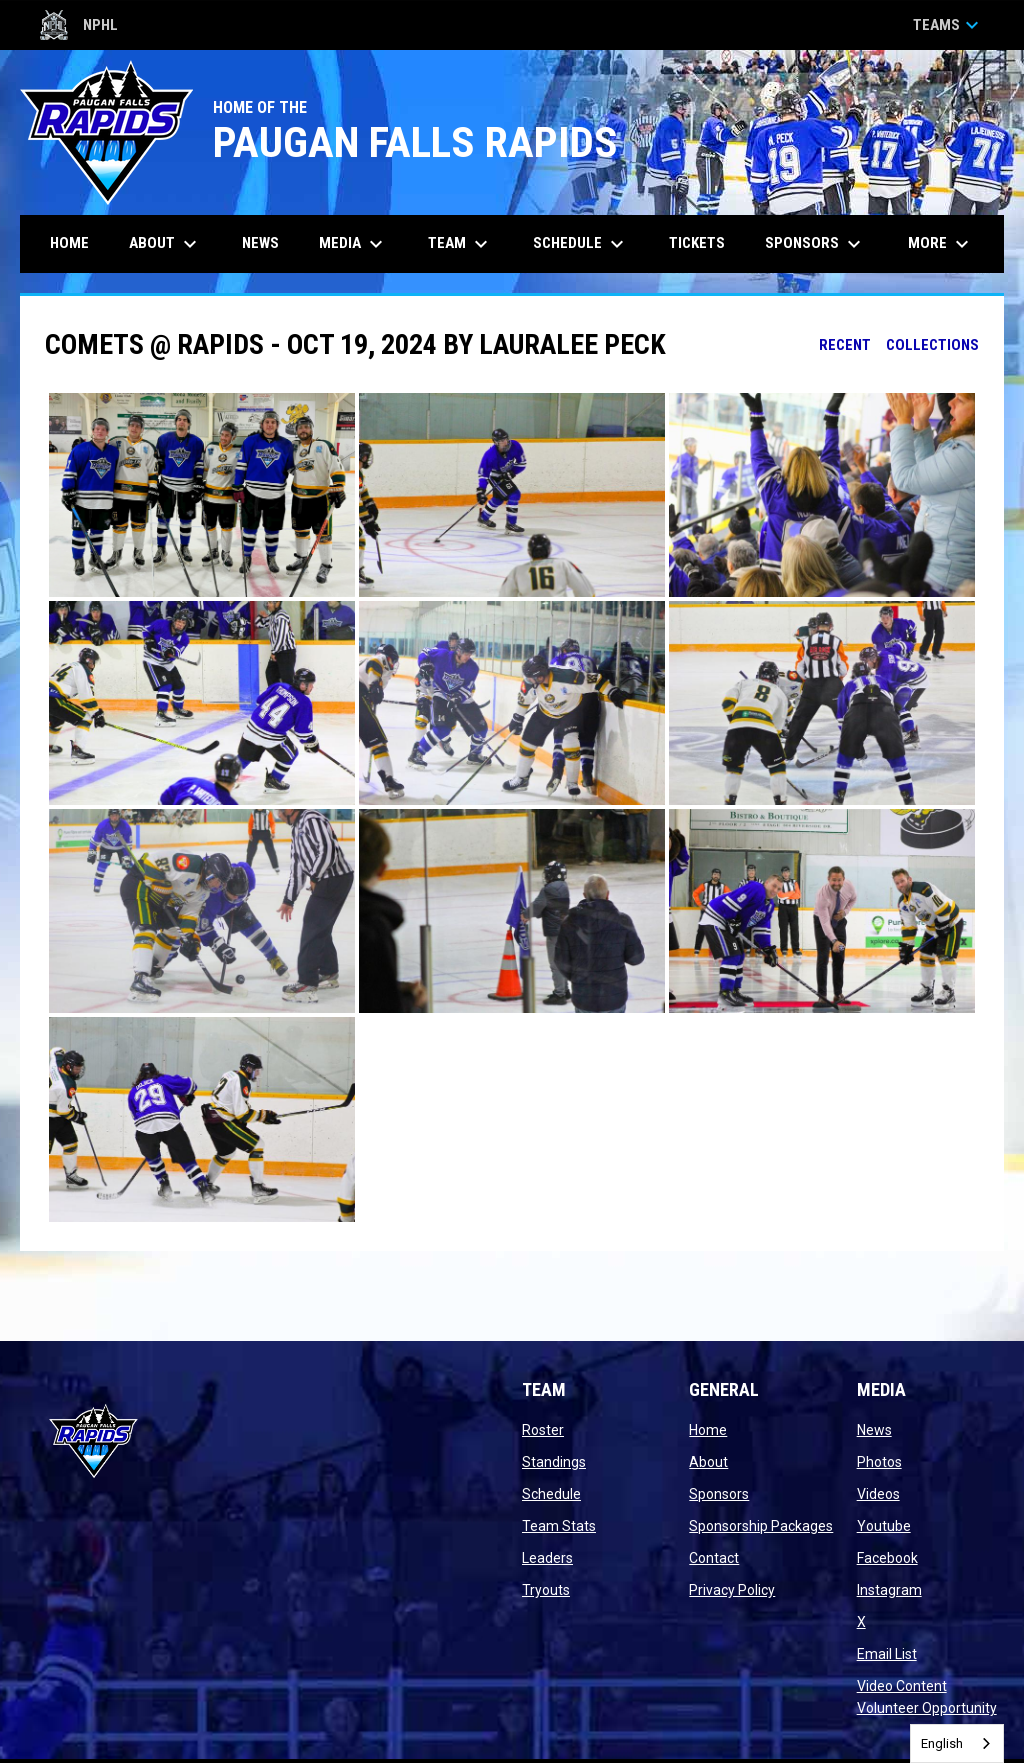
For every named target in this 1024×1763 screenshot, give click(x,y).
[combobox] (957, 1743)
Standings (554, 1462)
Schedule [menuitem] (581, 244)
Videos (878, 1494)
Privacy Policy (732, 1590)
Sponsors (719, 1494)
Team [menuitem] (460, 244)
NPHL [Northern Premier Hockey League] (79, 25)
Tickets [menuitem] (704, 242)
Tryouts (546, 1590)
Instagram (889, 1590)
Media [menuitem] (353, 244)
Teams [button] (948, 25)
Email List (887, 1654)
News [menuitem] (260, 243)
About (708, 1462)
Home (708, 1430)
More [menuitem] (941, 244)
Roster (543, 1430)
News (874, 1430)
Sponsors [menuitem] (815, 244)
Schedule (551, 1494)
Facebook (887, 1558)
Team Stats (559, 1526)
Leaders (547, 1558)
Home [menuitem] (69, 243)
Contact (714, 1558)
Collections (932, 345)
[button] (202, 495)
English (942, 1743)
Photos (879, 1462)
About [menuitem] (165, 244)
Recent (845, 345)
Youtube (884, 1526)
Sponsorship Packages (761, 1526)
